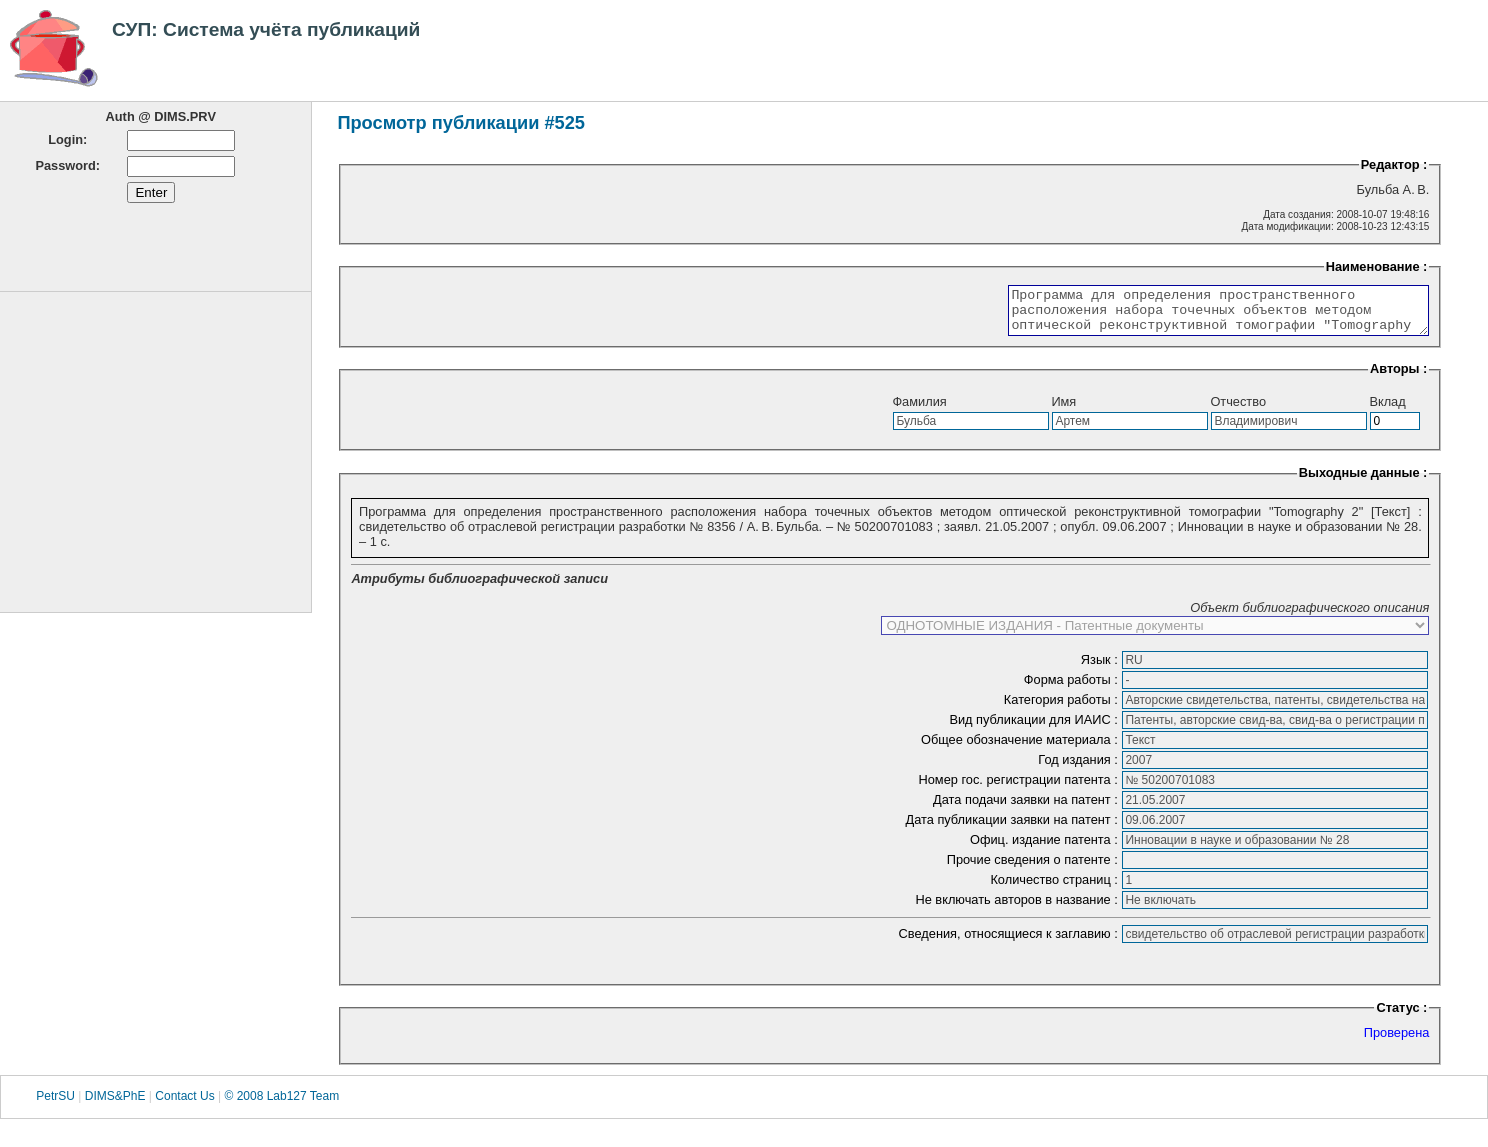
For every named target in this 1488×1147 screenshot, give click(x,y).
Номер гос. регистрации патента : (1020, 788)
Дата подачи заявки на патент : (1027, 808)
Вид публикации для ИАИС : (1035, 728)
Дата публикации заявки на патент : (1014, 828)
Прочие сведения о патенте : (1034, 868)
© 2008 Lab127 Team (281, 1105)
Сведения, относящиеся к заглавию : (1010, 942)
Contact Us (184, 1105)
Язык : (1101, 668)
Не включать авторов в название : (1018, 908)
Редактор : (1394, 164)
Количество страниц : (1055, 888)
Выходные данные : (1363, 481)
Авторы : (1398, 377)
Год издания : (1079, 768)
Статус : (1401, 1016)
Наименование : (1377, 266)
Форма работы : (1073, 688)
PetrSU (55, 1105)
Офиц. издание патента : (1045, 848)
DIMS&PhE (115, 1105)
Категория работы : (1063, 708)
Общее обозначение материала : (1021, 748)
